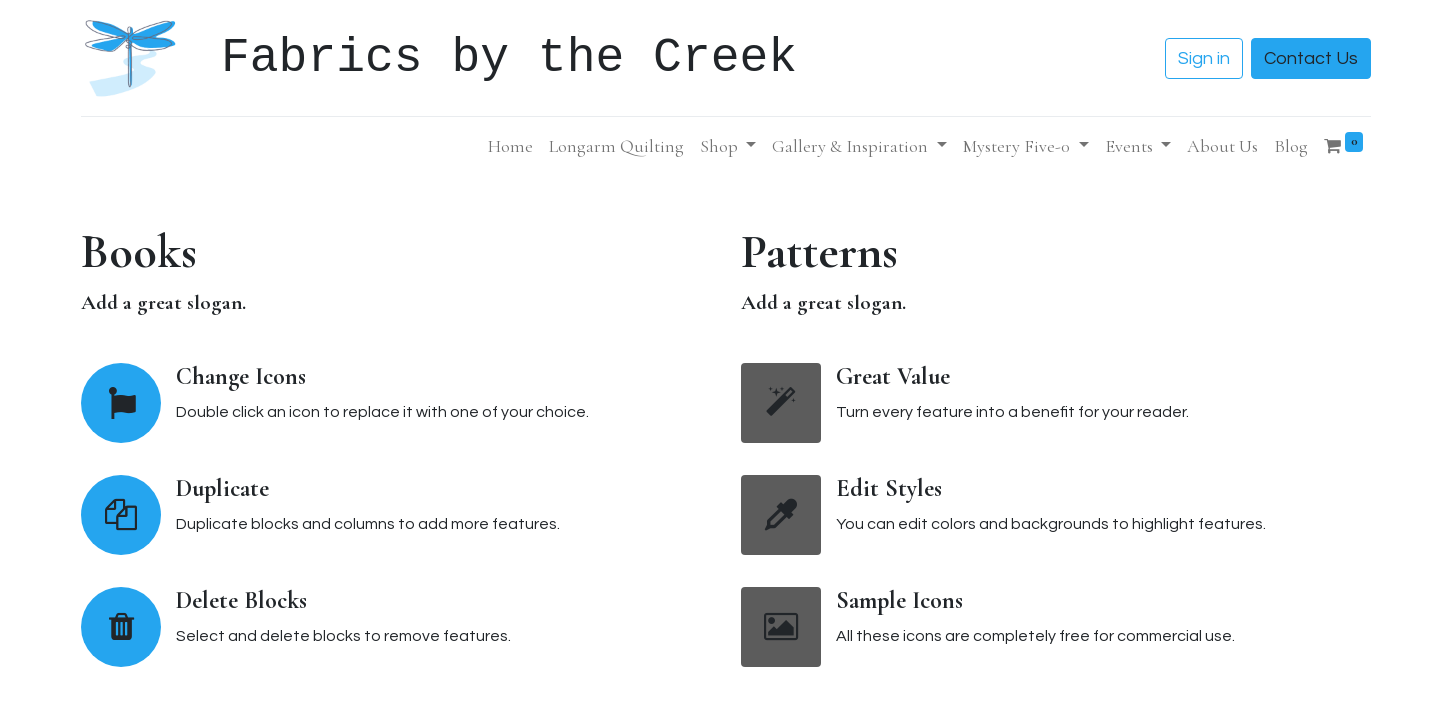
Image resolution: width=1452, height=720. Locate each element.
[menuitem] (510, 146)
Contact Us (1311, 58)
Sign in (1204, 58)
